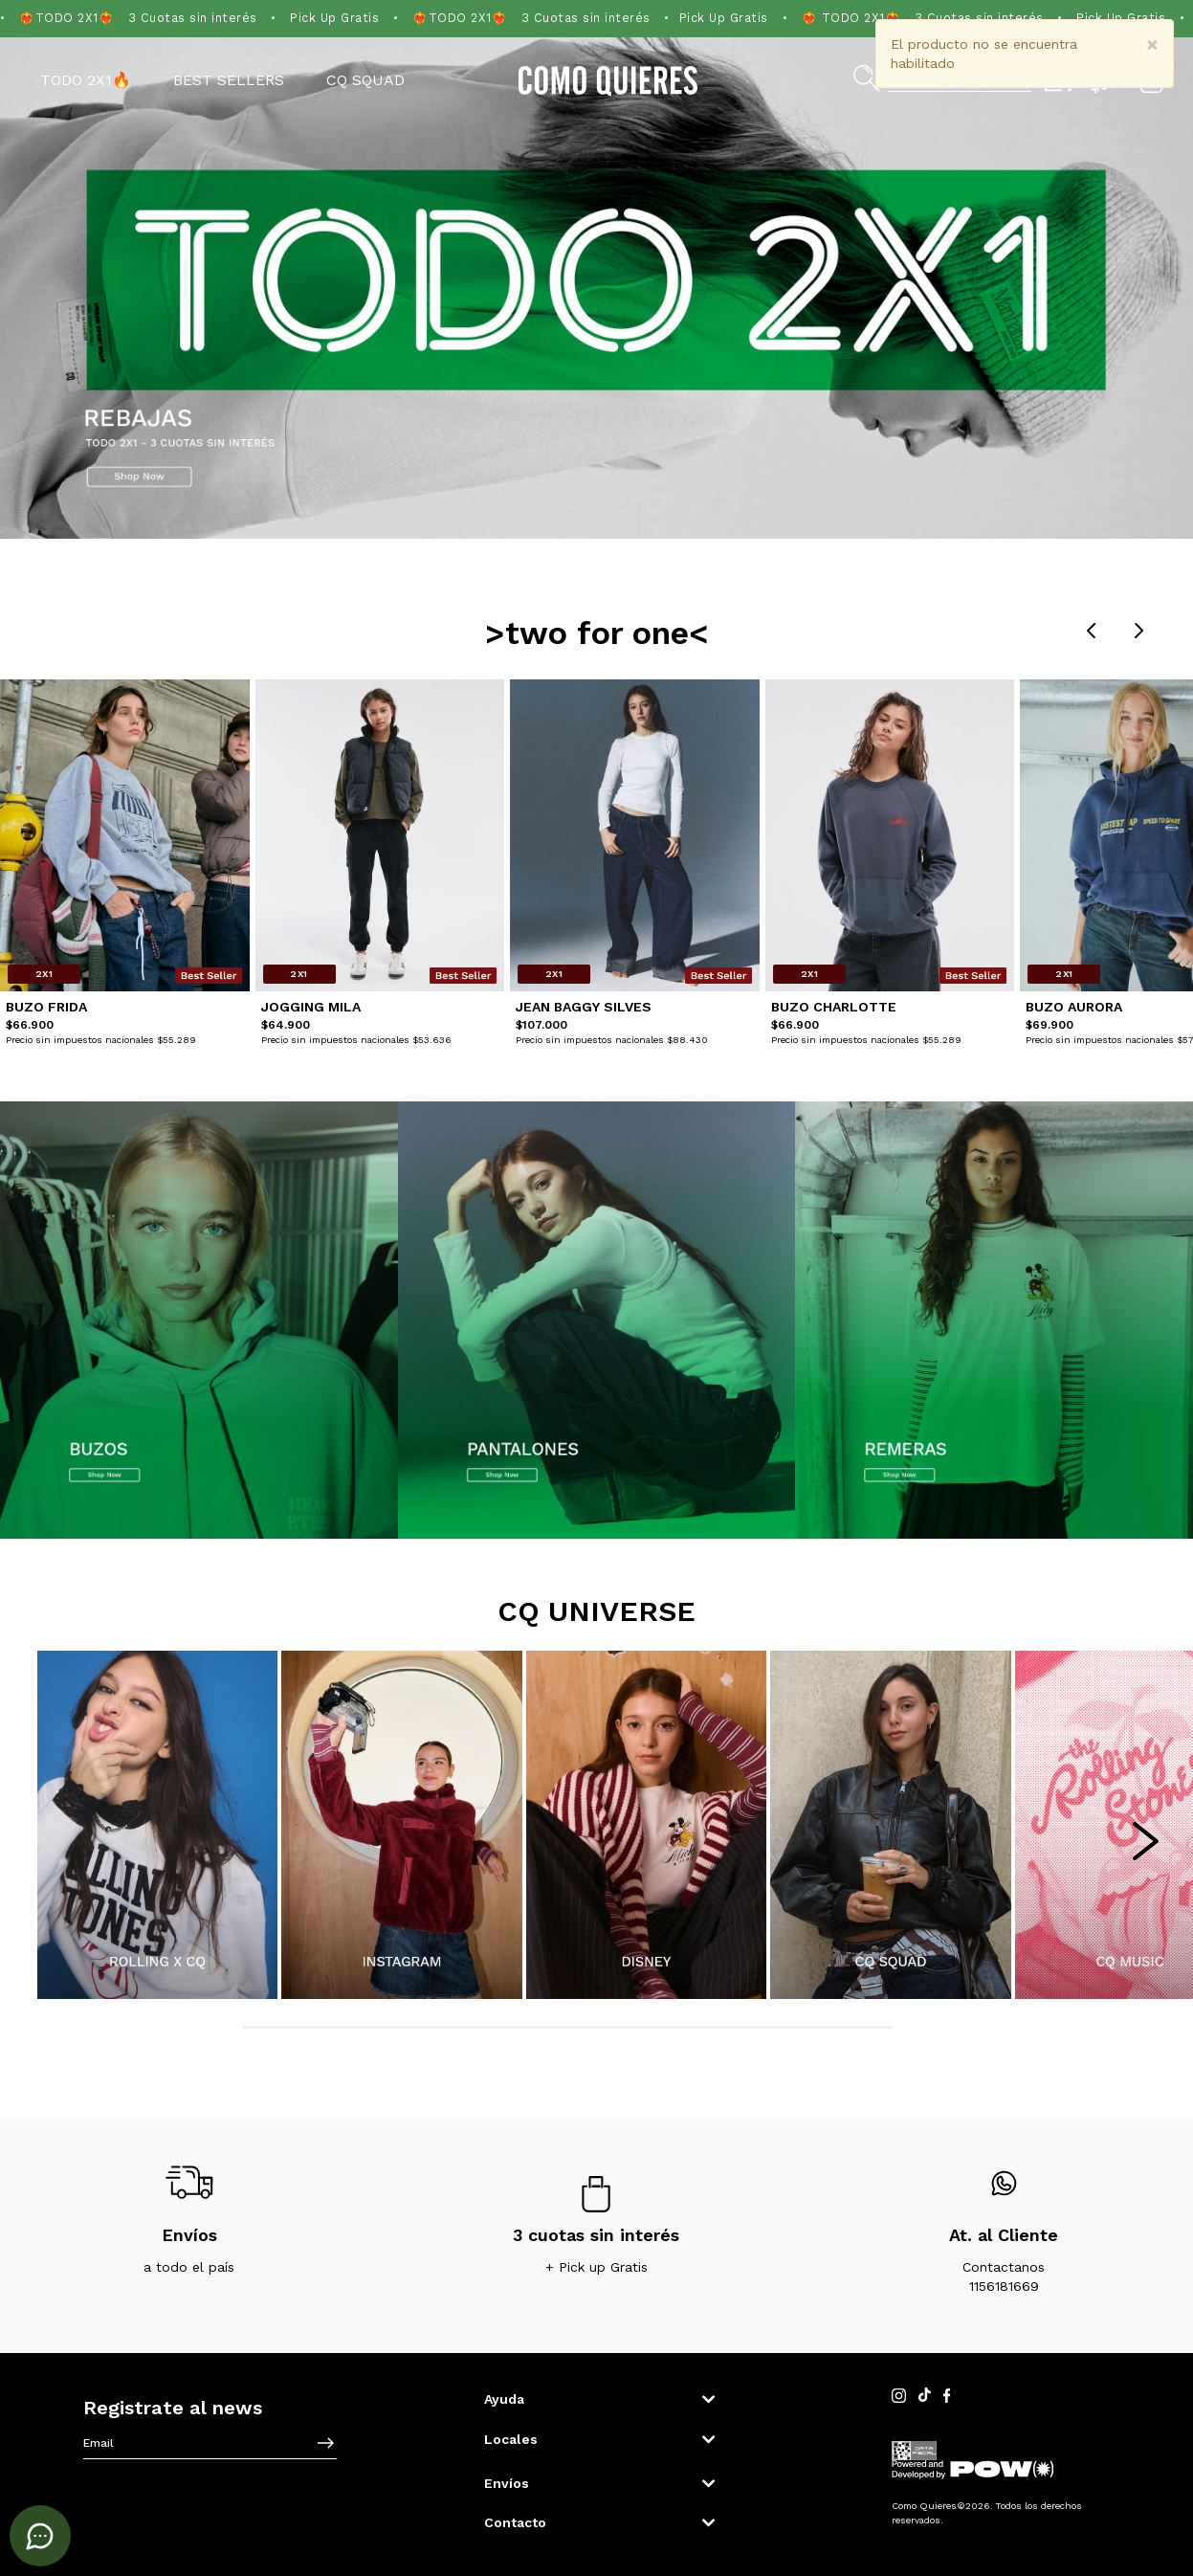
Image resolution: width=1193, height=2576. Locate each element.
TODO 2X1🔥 (85, 80)
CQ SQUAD (365, 80)
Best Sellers (228, 80)
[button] (598, 2399)
